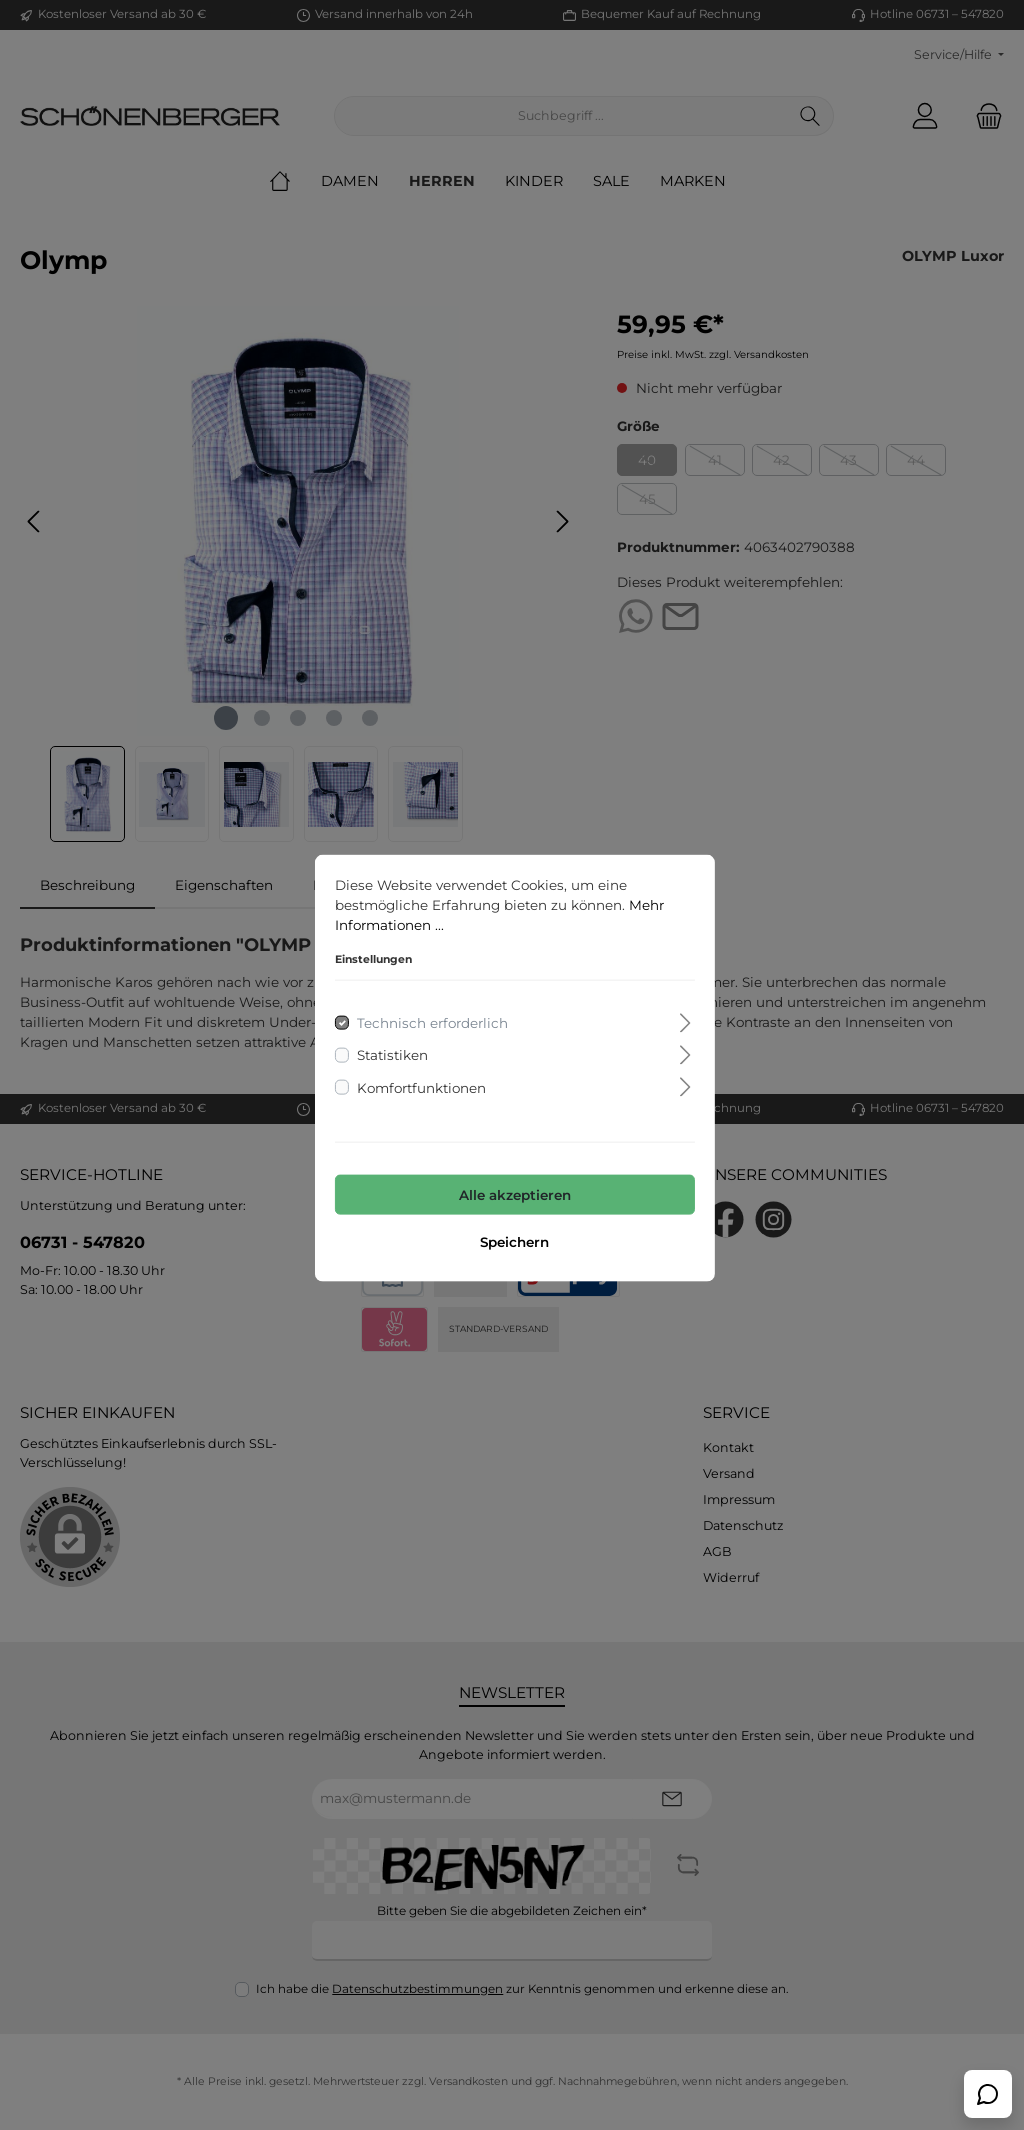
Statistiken (389, 1052)
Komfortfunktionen (418, 1084)
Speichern (512, 1239)
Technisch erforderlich (429, 1020)
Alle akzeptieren (512, 1191)
